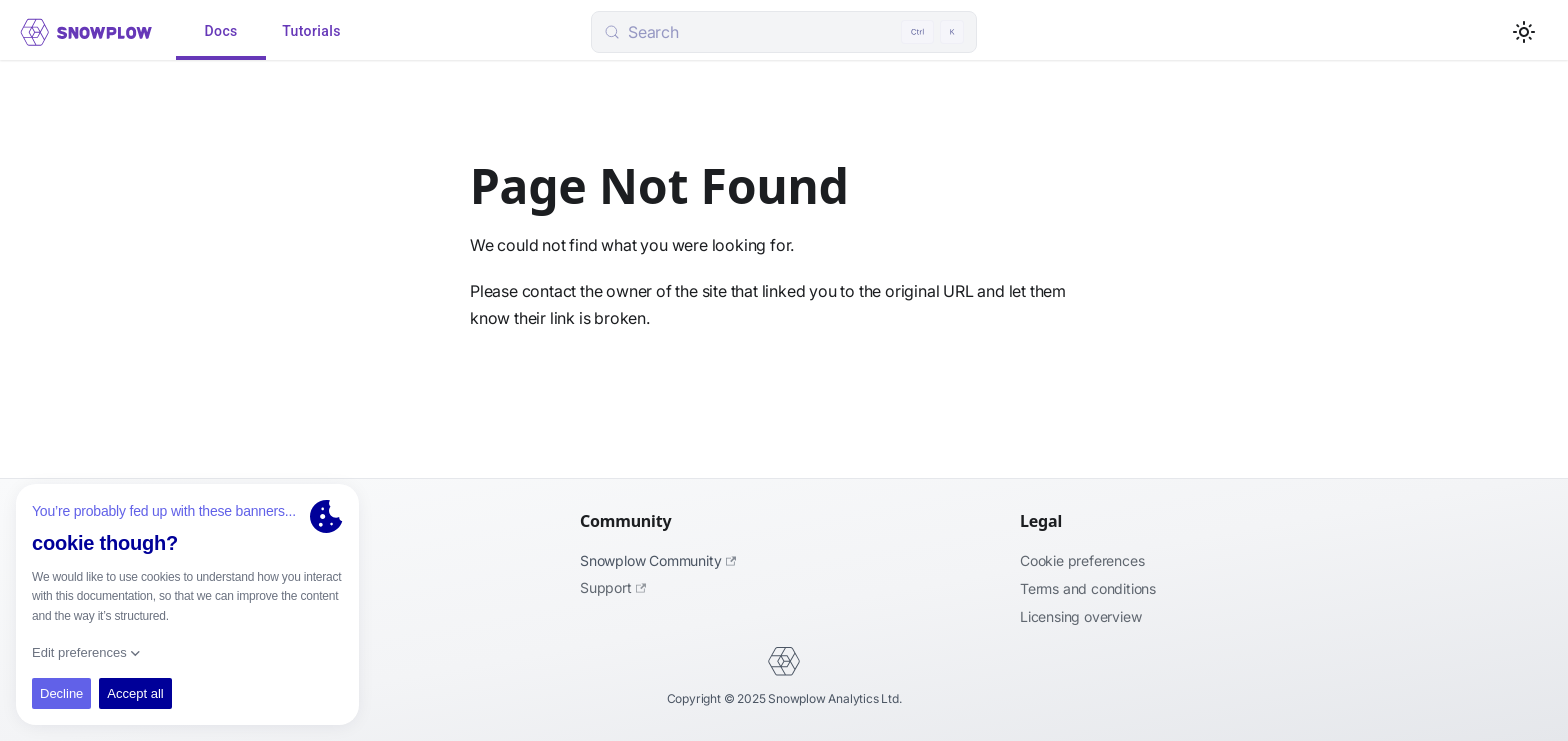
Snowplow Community (658, 560)
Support (613, 587)
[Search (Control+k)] (784, 32)
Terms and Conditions (1088, 588)
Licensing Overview (1080, 616)
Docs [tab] (221, 32)
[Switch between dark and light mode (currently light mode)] (1524, 32)
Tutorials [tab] (311, 32)
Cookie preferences (1082, 560)
